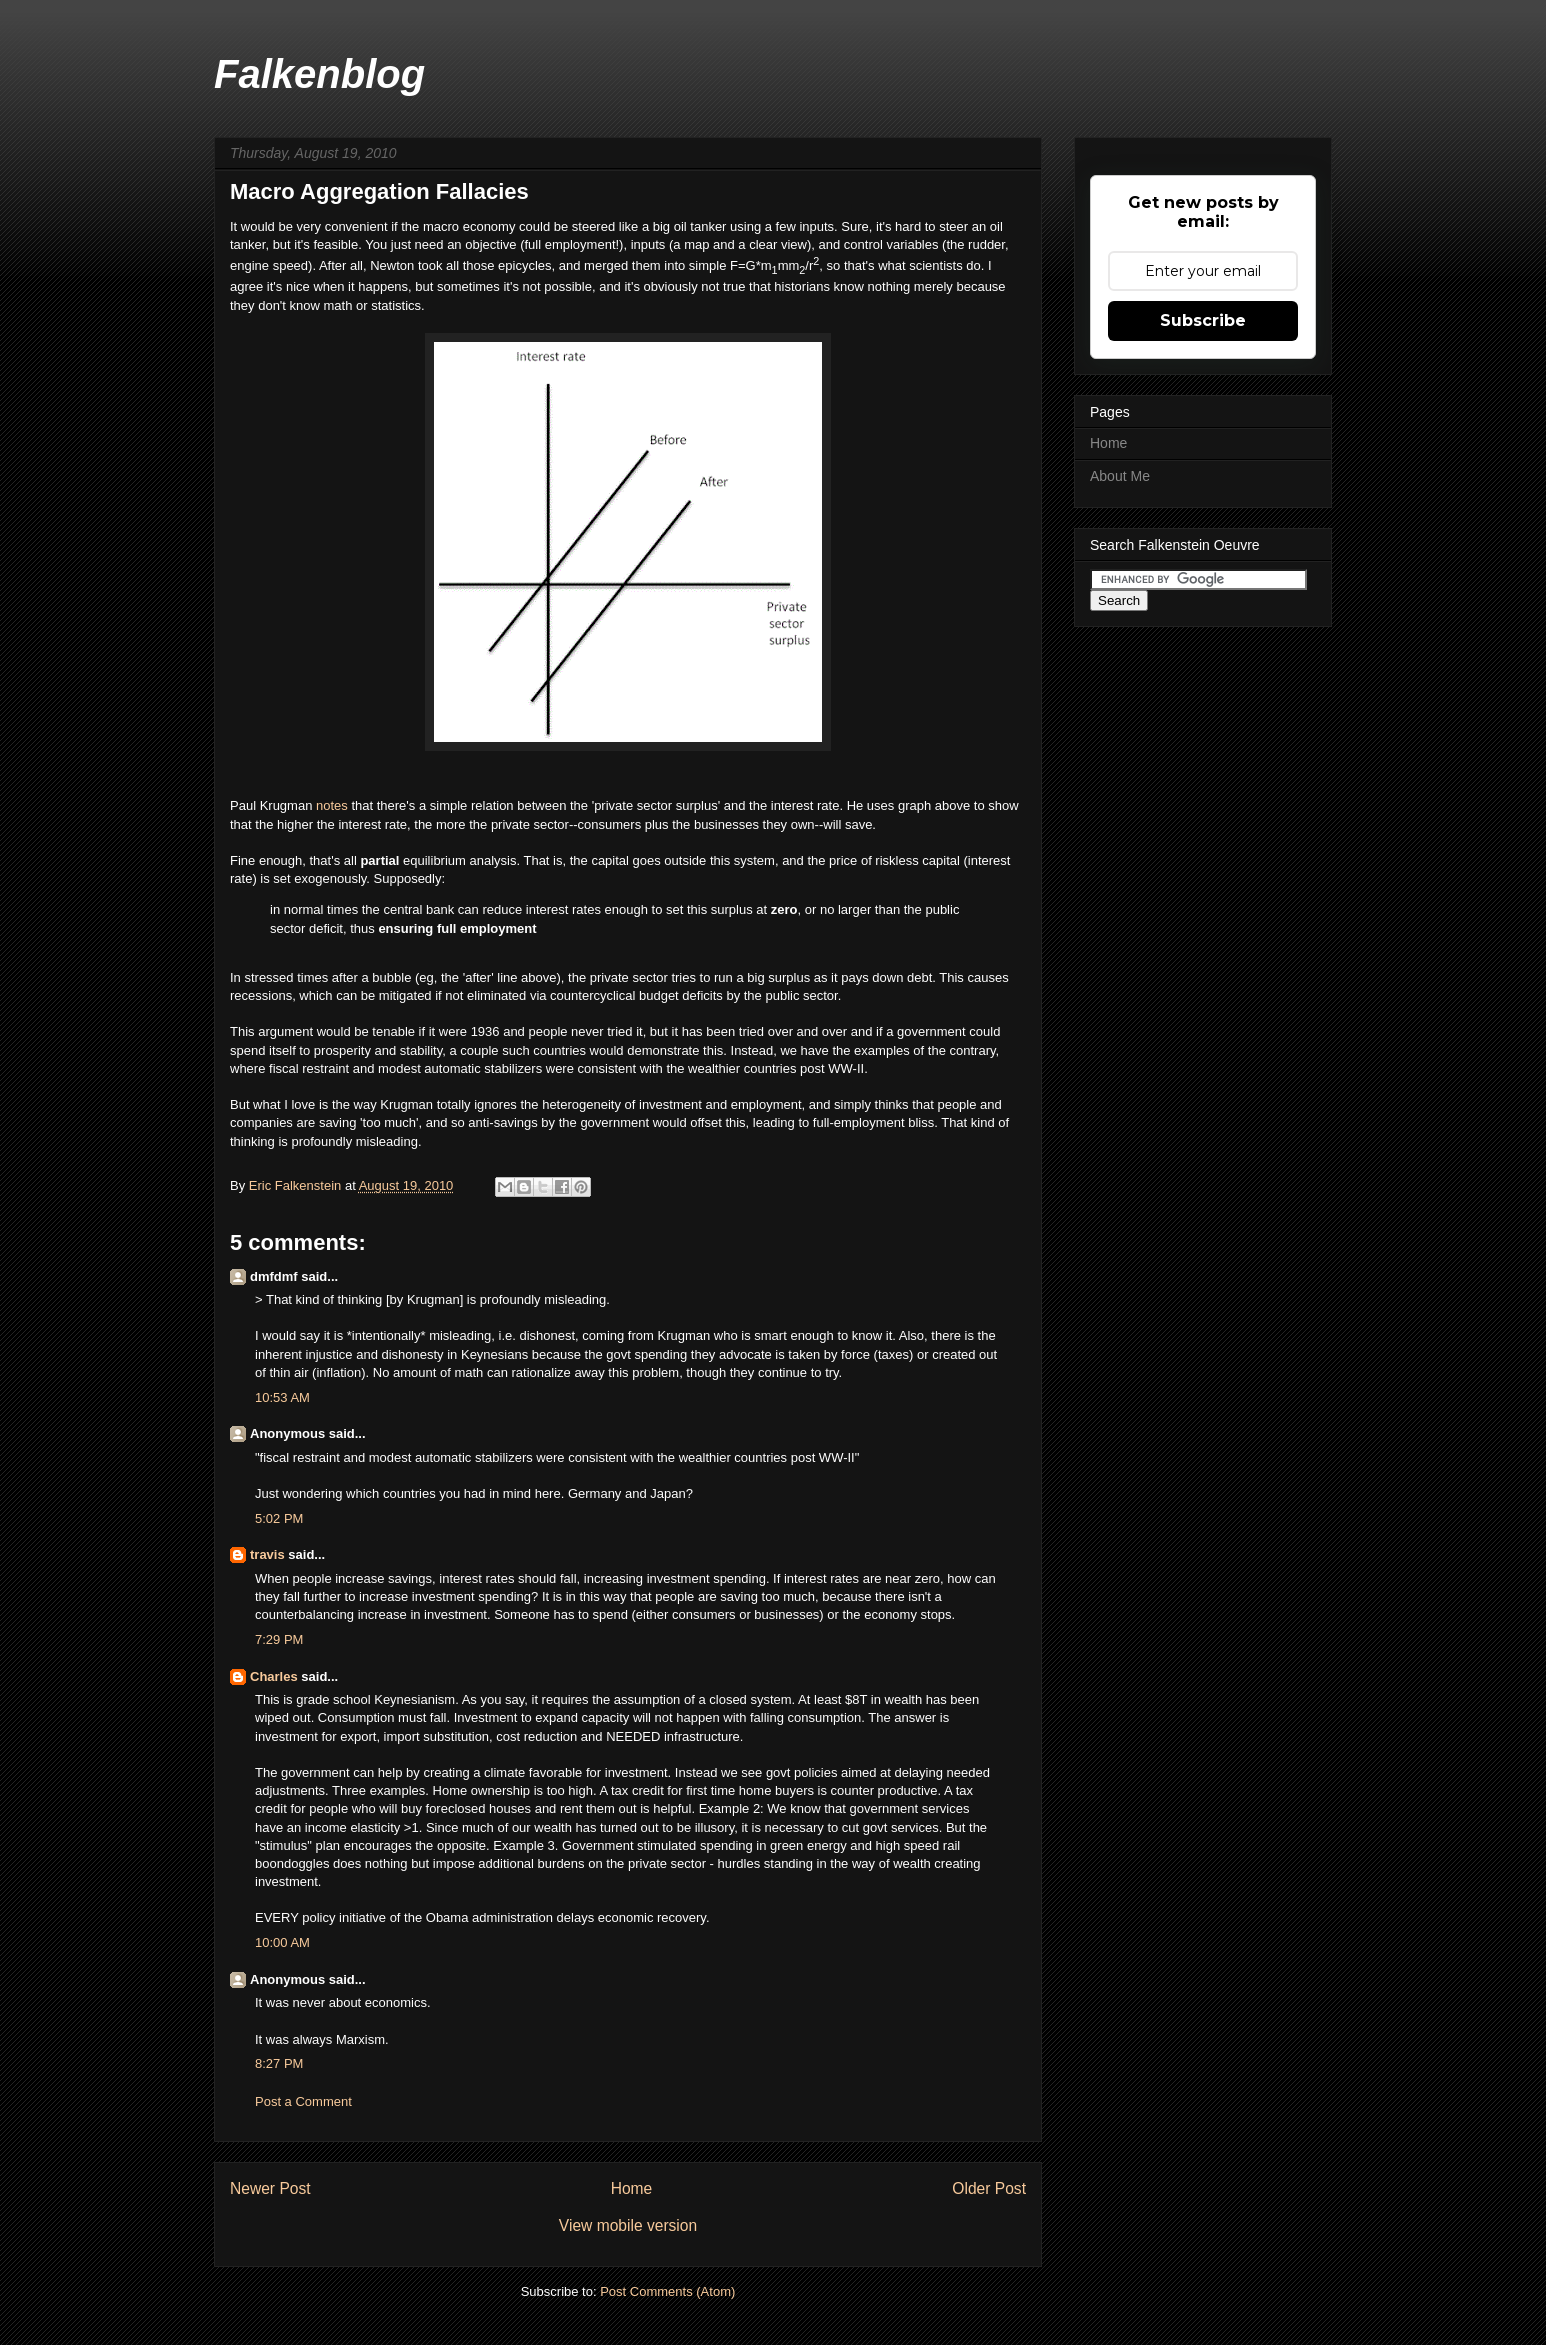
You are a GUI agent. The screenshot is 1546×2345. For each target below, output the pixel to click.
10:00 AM (282, 1942)
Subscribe (1203, 320)
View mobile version (628, 2225)
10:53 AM (282, 1397)
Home (632, 2188)
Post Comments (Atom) (667, 2291)
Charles (274, 1676)
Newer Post (270, 2188)
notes (333, 805)
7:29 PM (279, 1639)
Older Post (989, 2188)
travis (267, 1554)
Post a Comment (303, 2101)
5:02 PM (279, 1518)
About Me (1120, 476)
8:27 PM (279, 2063)
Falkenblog (319, 74)
